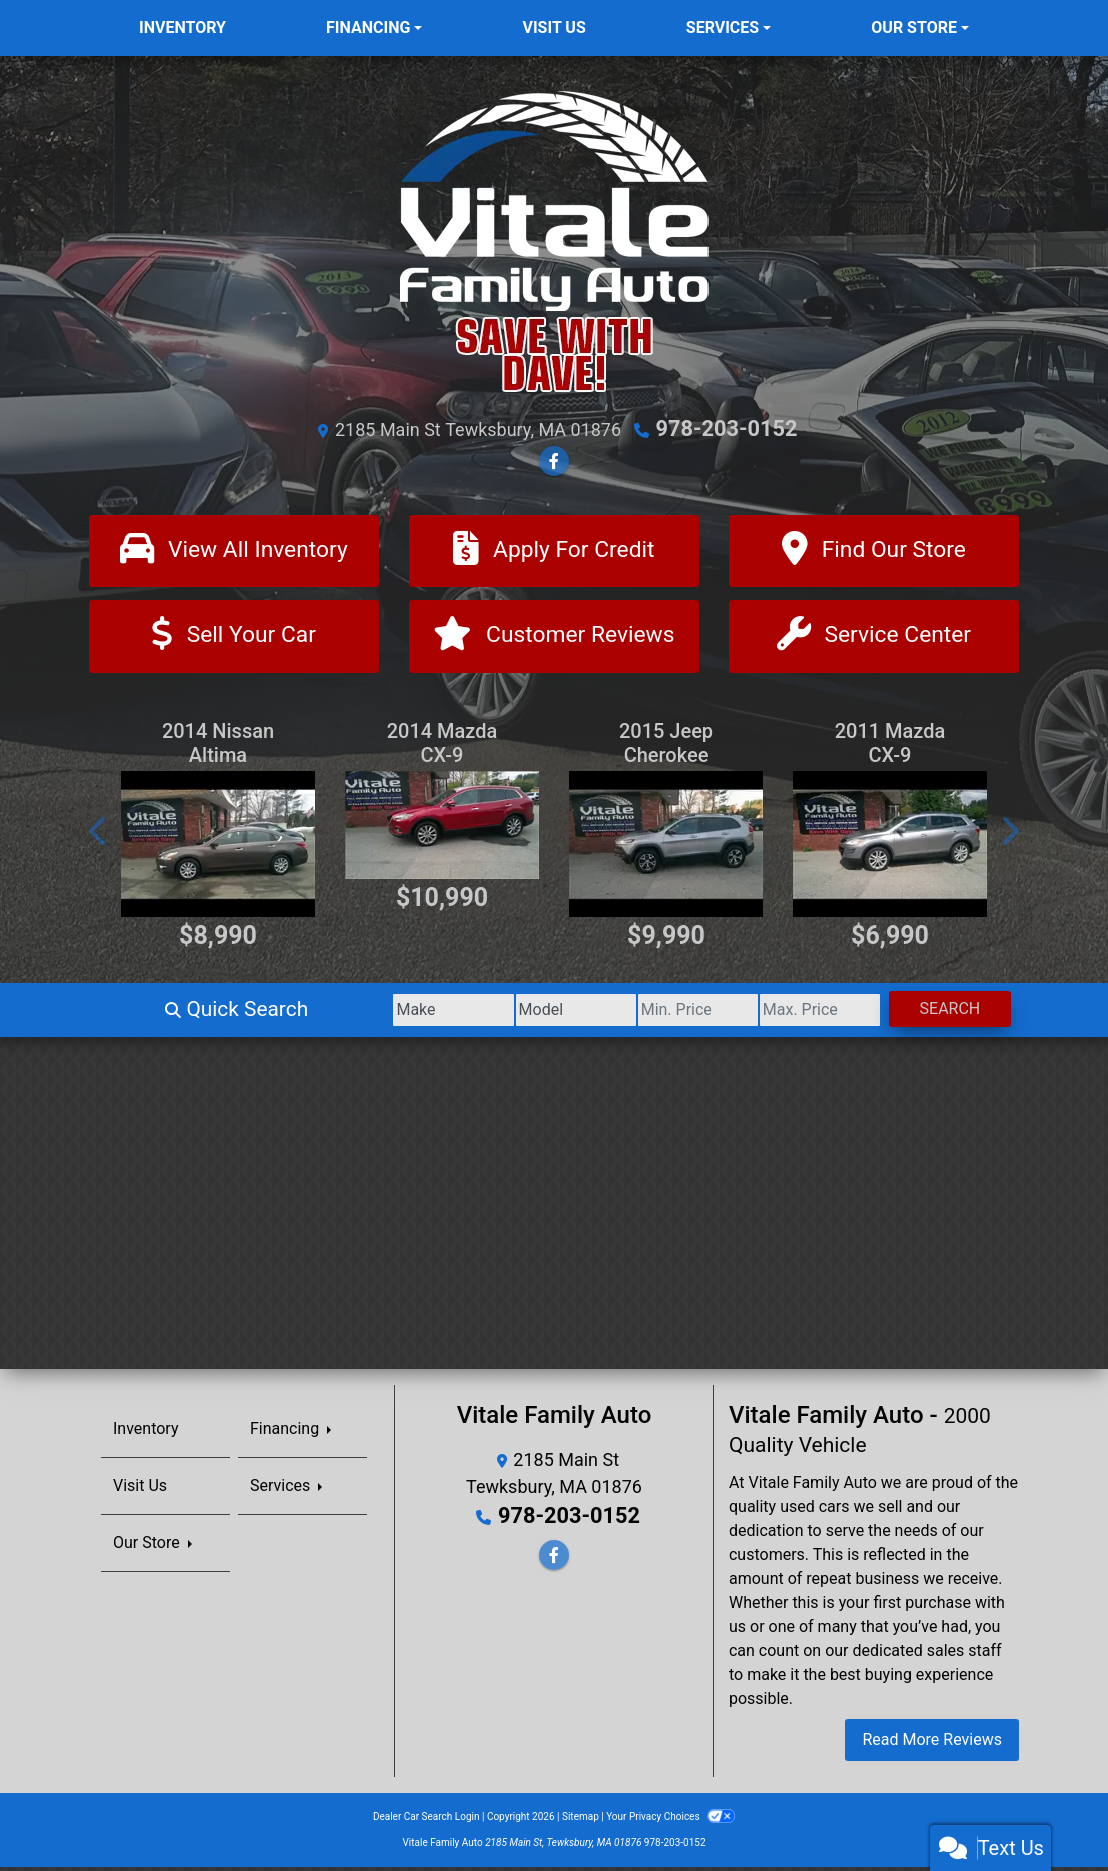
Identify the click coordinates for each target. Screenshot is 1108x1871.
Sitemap (580, 1820)
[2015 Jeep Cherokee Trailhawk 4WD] (666, 849)
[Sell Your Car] (234, 639)
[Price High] (777, 1015)
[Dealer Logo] (554, 241)
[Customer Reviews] (554, 639)
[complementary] (1048, 1811)
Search (935, 1013)
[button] (99, 836)
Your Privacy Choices (670, 1820)
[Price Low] (626, 1015)
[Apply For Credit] (554, 550)
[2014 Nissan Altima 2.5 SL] (218, 849)
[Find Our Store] (874, 550)
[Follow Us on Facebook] (554, 458)
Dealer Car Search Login (426, 1820)
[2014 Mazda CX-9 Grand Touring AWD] (442, 830)
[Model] (475, 1015)
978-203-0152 (726, 428)
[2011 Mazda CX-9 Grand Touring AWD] (890, 849)
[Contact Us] (874, 639)
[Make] (325, 1015)
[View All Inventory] (234, 550)
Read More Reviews (932, 1743)
